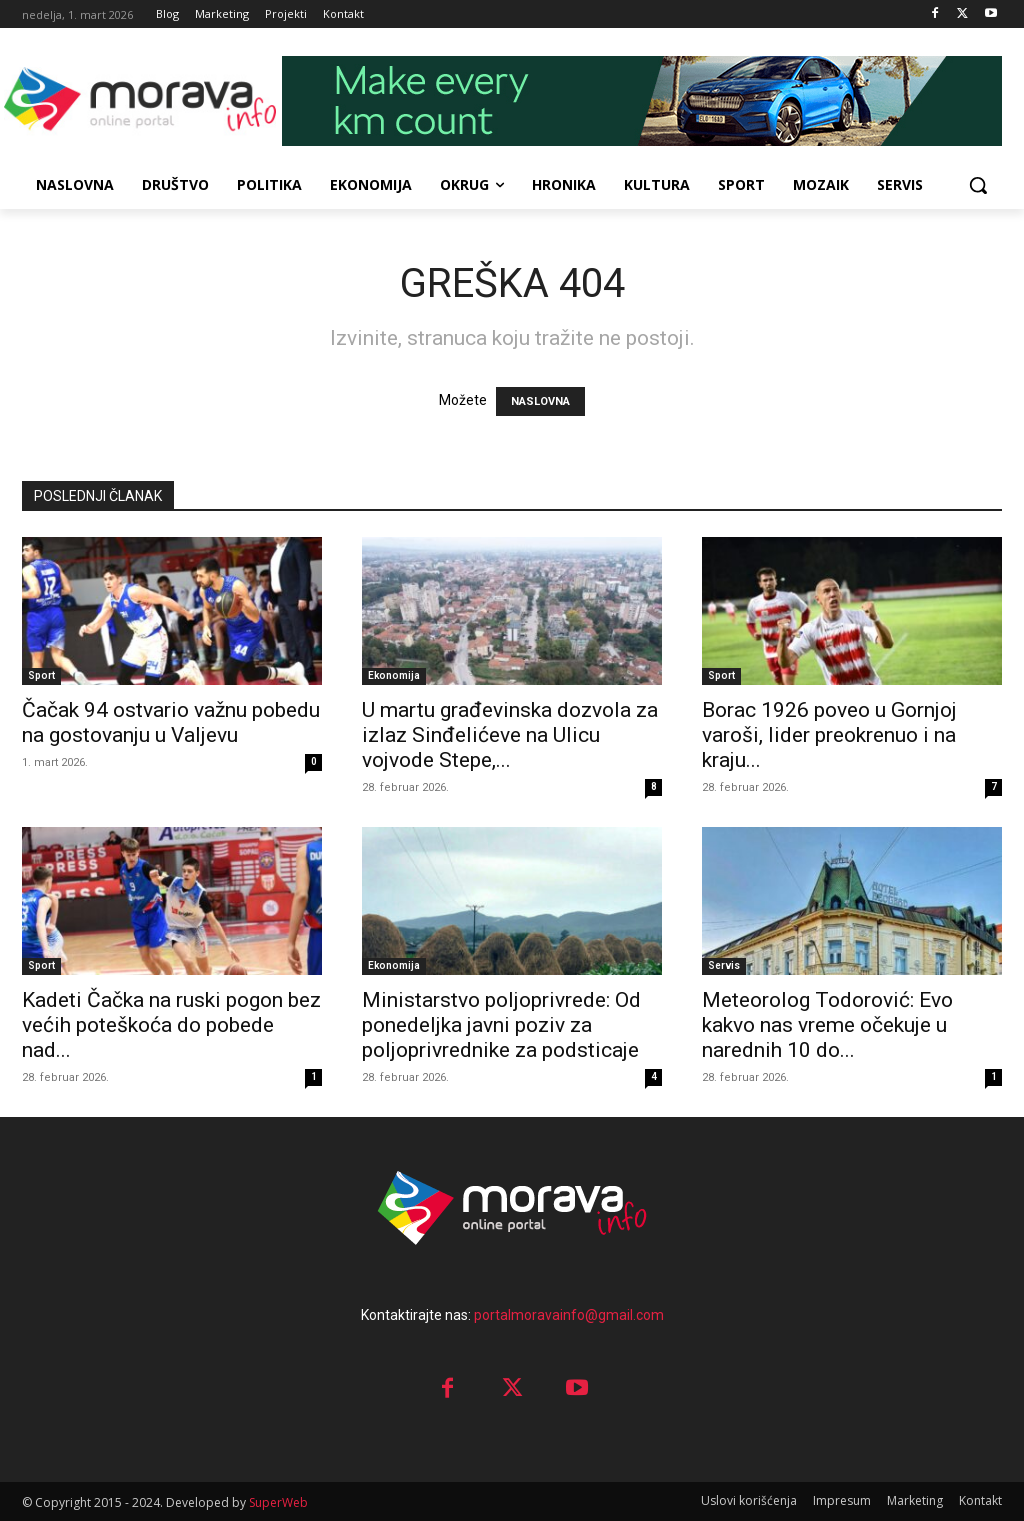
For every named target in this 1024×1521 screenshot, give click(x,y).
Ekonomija (394, 675)
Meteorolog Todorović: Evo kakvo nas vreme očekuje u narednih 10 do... (827, 1025)
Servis (724, 965)
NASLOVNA (540, 401)
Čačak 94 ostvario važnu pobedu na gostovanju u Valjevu (171, 722)
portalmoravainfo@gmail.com (569, 1315)
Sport (41, 675)
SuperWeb (278, 1502)
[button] (978, 185)
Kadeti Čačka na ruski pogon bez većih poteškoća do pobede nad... (171, 1025)
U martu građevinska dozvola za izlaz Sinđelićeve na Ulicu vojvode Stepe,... (510, 735)
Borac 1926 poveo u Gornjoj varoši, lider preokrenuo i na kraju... (829, 735)
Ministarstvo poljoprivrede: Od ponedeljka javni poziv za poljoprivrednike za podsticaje (501, 1025)
